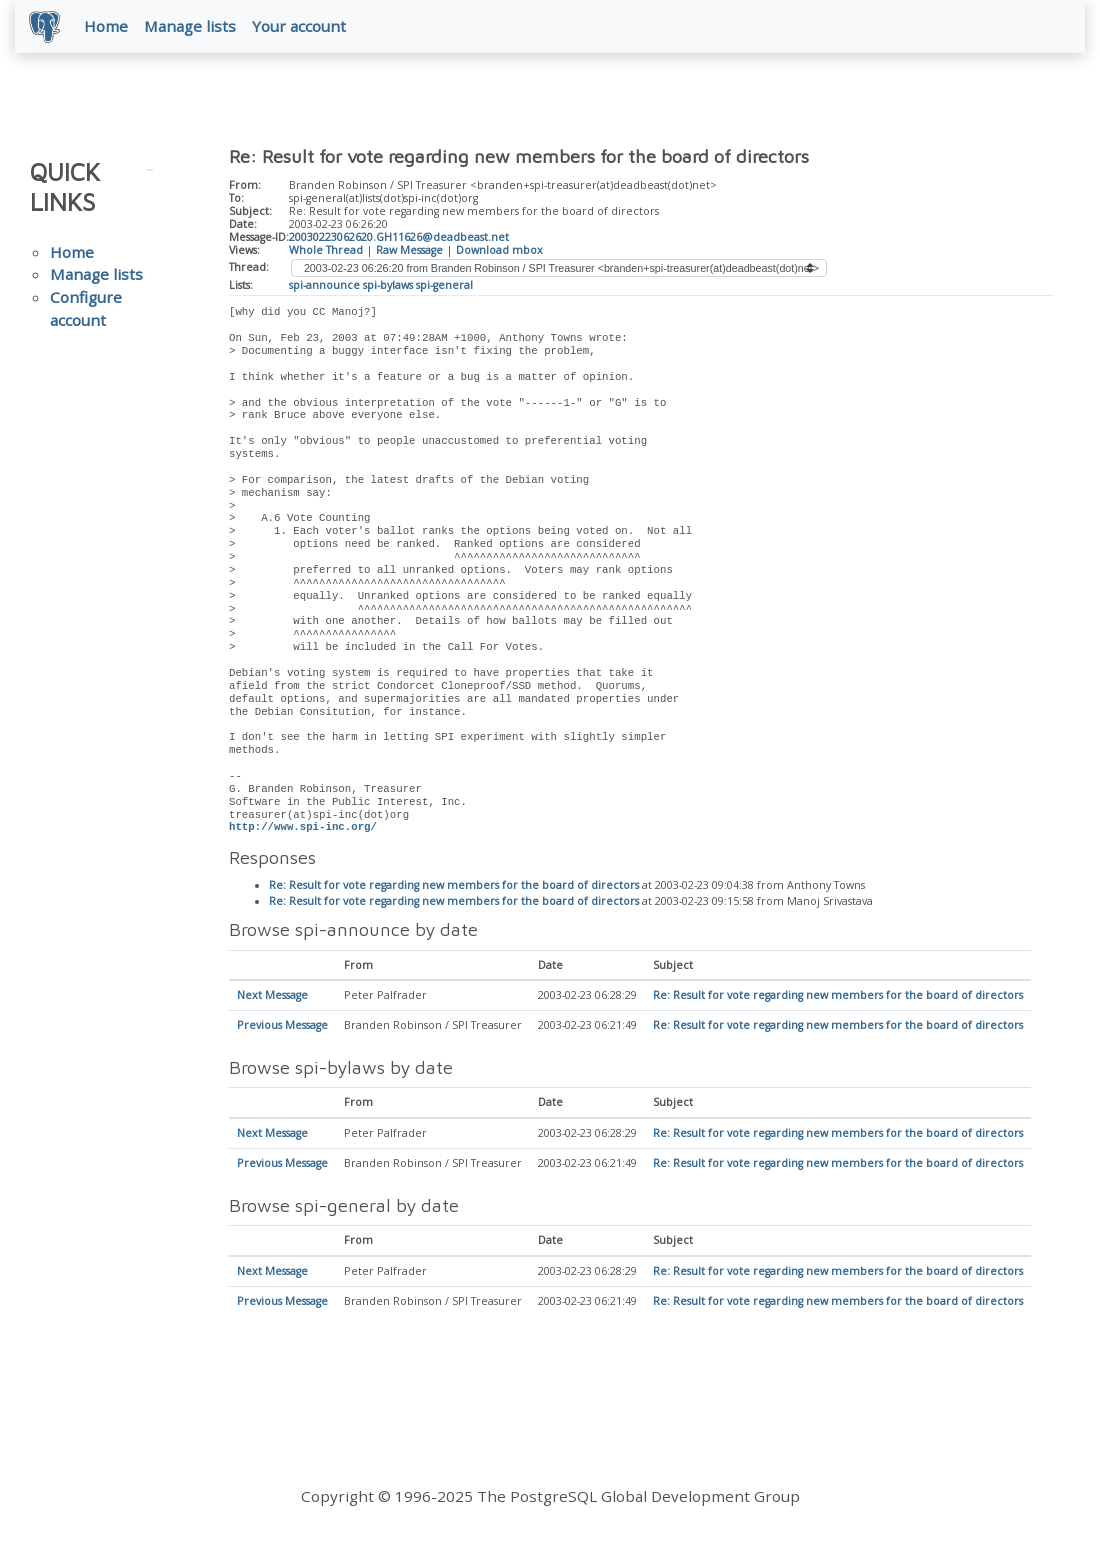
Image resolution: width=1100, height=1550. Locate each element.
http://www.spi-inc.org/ (303, 829)
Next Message (272, 998)
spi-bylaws (388, 286)
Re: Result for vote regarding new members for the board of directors (454, 888)
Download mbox (499, 251)
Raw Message (409, 251)
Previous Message (282, 1028)
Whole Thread (326, 251)
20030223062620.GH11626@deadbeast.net (399, 239)
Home (108, 27)
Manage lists (192, 27)
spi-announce (324, 286)
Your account (301, 27)
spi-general (444, 286)
